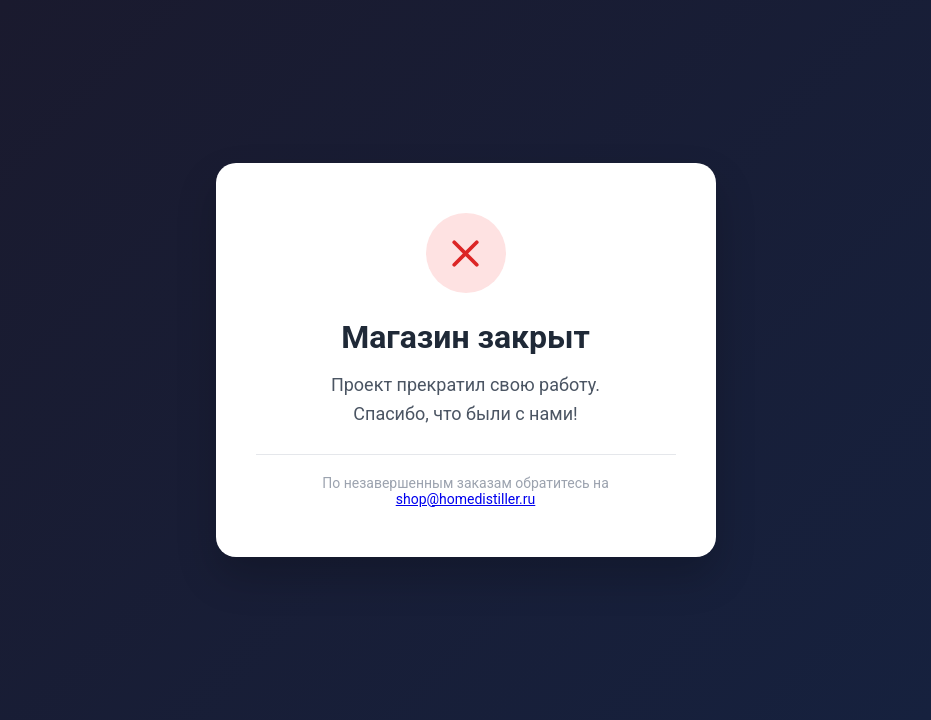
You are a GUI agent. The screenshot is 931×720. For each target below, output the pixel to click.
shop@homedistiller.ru (466, 499)
